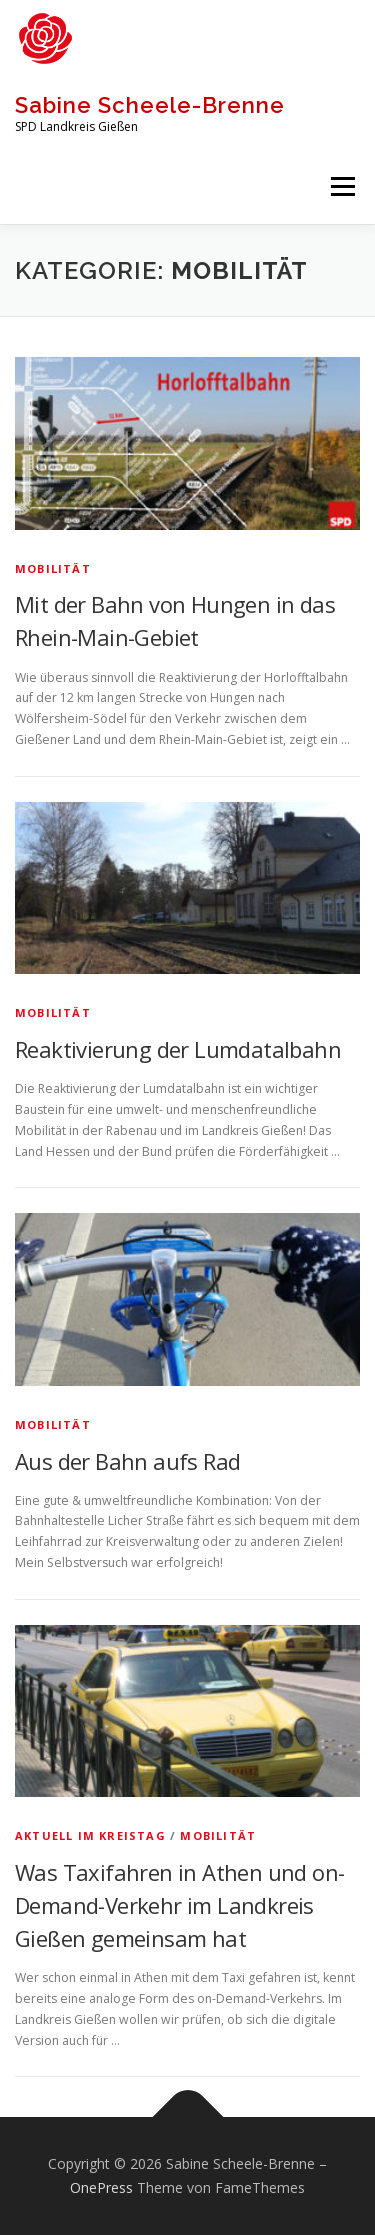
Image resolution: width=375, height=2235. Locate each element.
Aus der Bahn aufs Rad (127, 1461)
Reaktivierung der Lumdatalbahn (178, 1049)
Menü (341, 186)
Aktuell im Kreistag (90, 1835)
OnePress (101, 2187)
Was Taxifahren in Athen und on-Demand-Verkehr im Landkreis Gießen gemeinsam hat (179, 1905)
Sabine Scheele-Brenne (150, 105)
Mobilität (53, 568)
